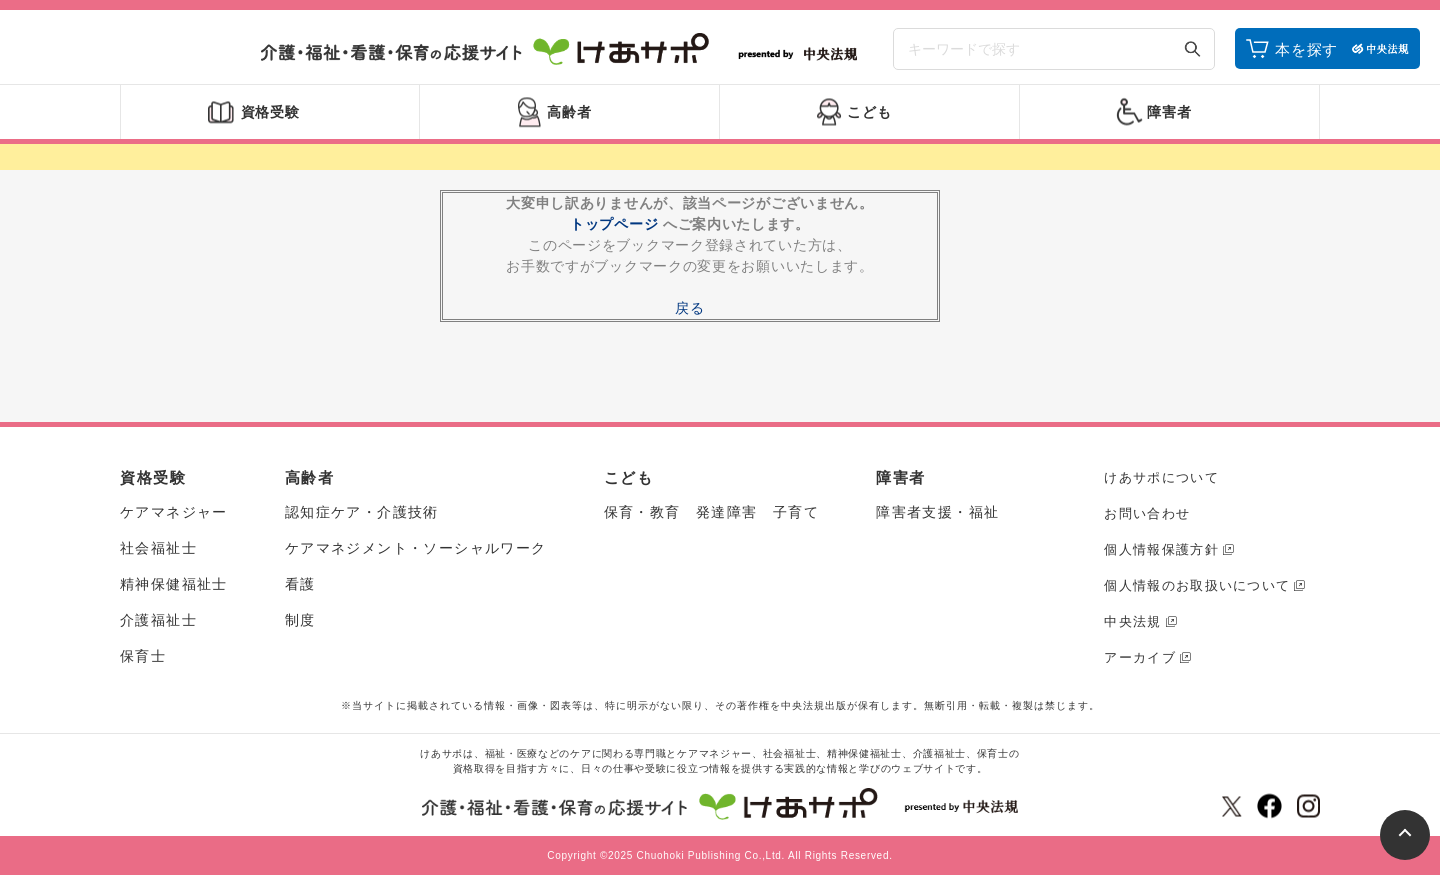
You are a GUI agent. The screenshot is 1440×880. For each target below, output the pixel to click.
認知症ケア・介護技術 (362, 517)
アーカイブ (1140, 661)
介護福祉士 (158, 625)
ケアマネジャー (174, 517)
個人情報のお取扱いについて (1197, 589)
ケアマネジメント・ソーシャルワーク (416, 553)
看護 (300, 589)
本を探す (1306, 52)
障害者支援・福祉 (937, 517)
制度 (300, 625)
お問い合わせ (1147, 517)
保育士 (143, 661)
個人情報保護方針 (1161, 553)
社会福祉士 (158, 553)
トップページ (614, 228)
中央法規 (1132, 625)
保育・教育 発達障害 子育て (712, 517)
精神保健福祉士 (174, 589)
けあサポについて (1161, 481)
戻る (689, 312)
